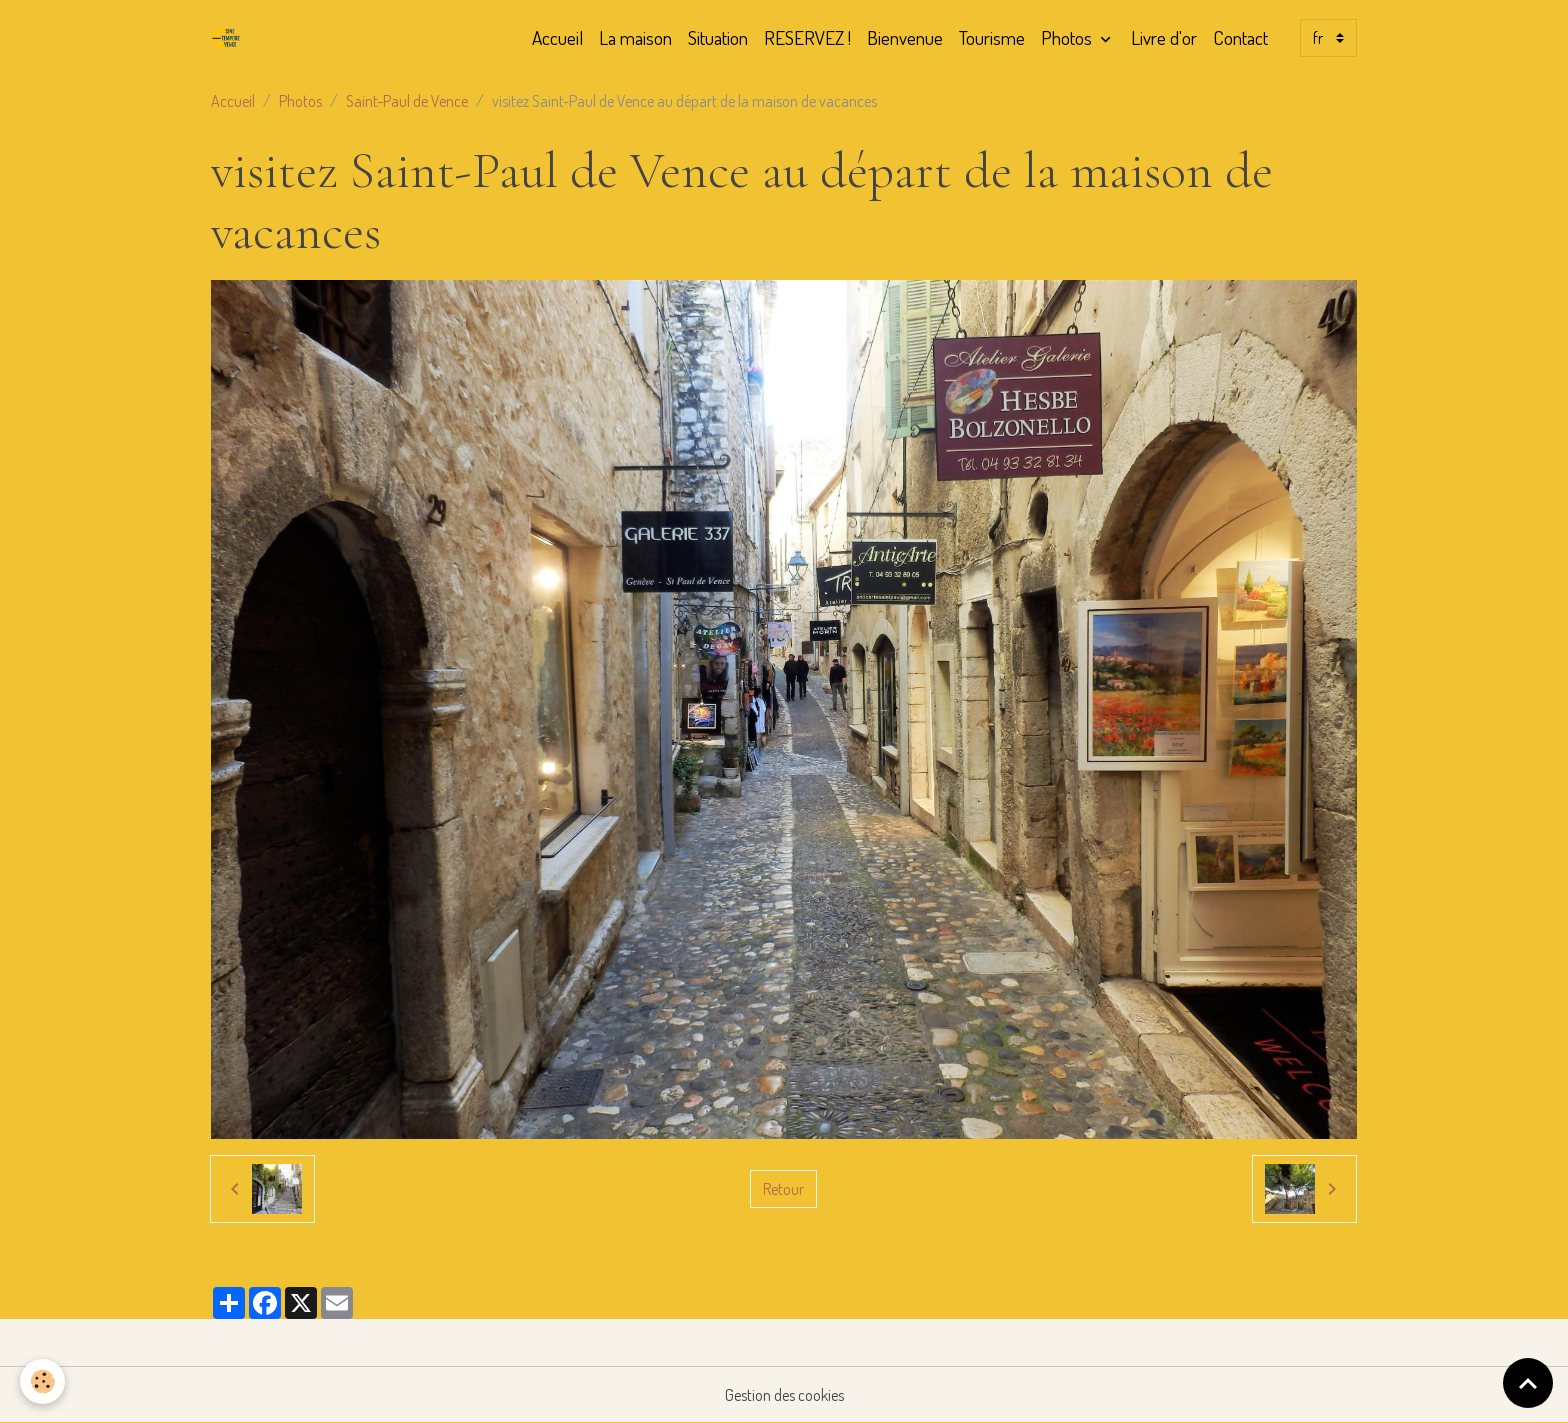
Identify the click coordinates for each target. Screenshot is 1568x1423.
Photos (1068, 37)
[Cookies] (42, 1381)
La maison (635, 37)
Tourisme (992, 37)
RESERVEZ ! (807, 37)
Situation (718, 37)
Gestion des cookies (784, 1395)
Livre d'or (1164, 37)
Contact (1240, 37)
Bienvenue (905, 37)
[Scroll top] (1528, 1383)
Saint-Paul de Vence (407, 101)
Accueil (557, 37)
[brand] (230, 38)
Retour (783, 1189)
